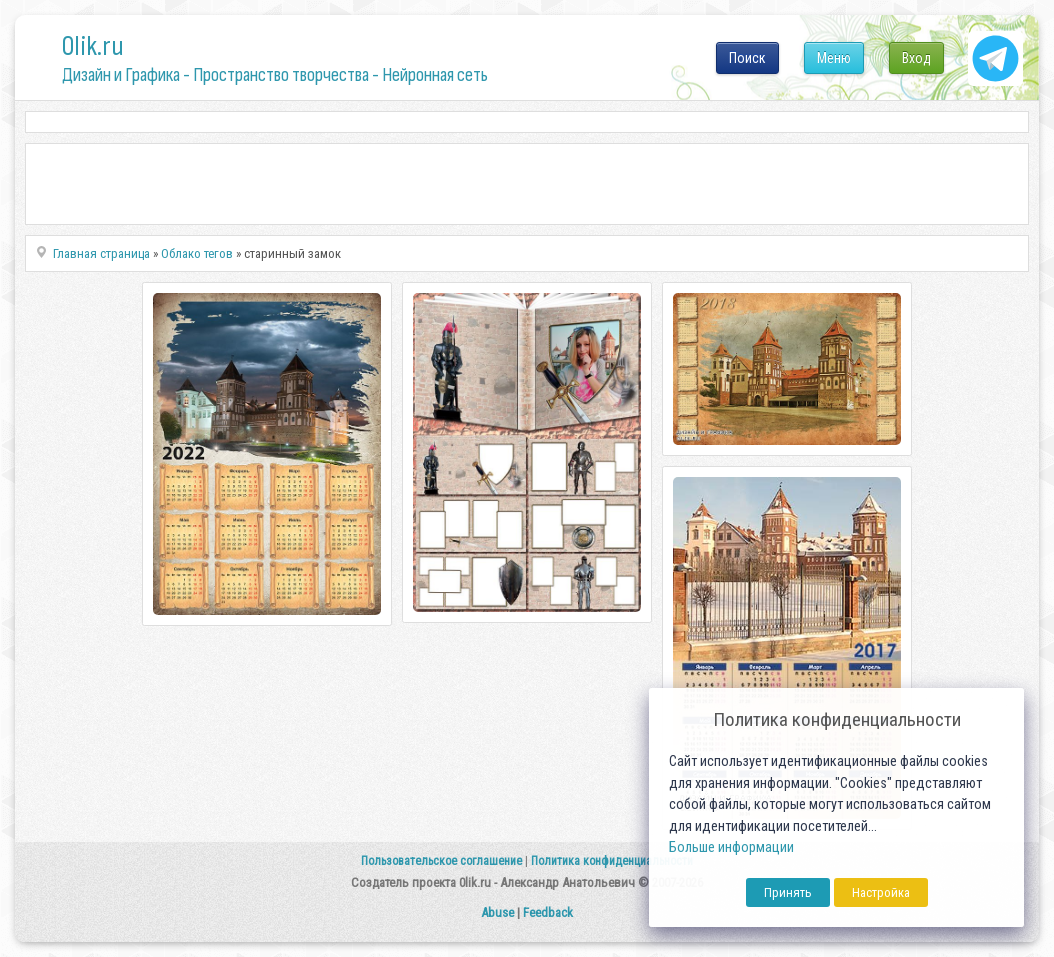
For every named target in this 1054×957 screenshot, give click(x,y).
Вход (916, 58)
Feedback (548, 912)
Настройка (881, 892)
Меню (834, 58)
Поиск (747, 58)
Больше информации (731, 847)
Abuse (497, 912)
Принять (788, 892)
